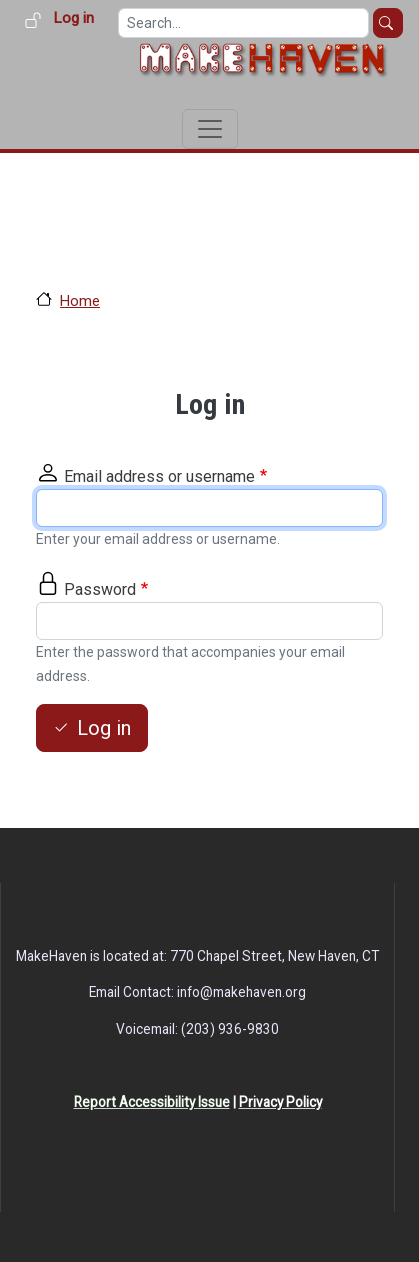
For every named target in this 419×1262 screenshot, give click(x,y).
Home (80, 301)
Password (100, 589)
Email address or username (159, 476)
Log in (73, 18)
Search (388, 23)
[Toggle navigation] (210, 129)
